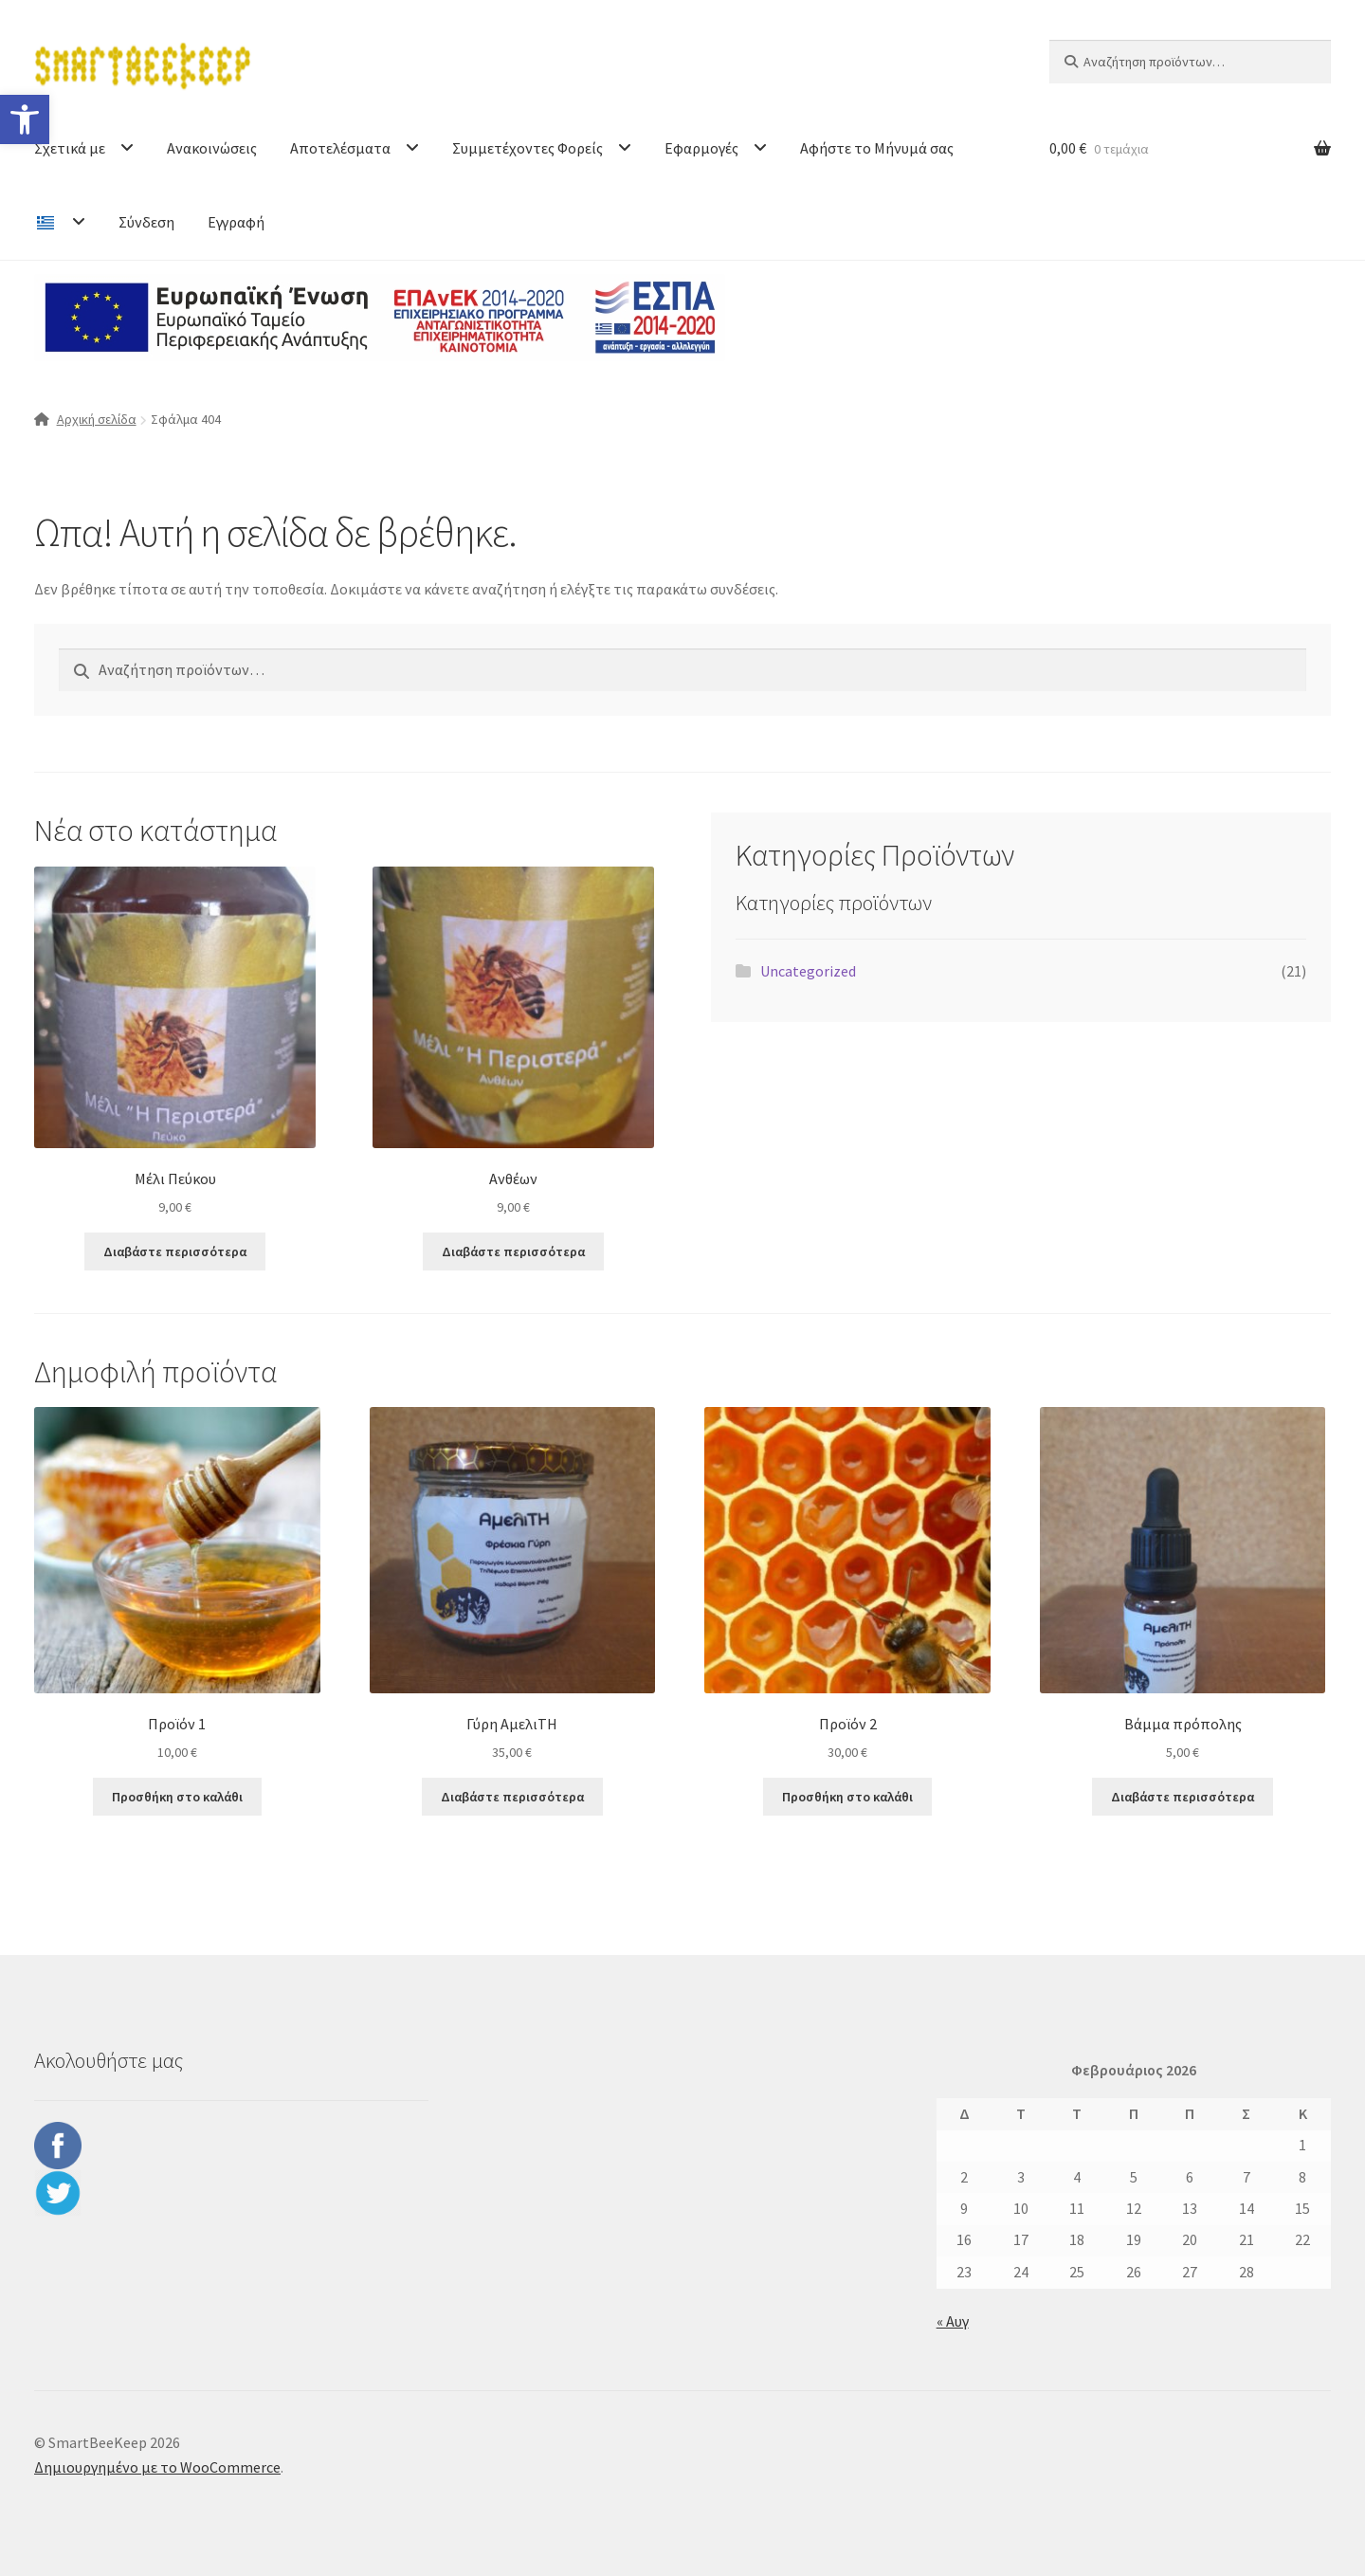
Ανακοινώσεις (212, 147)
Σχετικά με (69, 147)
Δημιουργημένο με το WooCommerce (157, 2466)
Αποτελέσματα (340, 147)
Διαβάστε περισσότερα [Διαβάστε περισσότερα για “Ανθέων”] (513, 1251)
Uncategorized (808, 970)
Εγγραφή (236, 221)
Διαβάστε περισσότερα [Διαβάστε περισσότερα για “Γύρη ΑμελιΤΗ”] (512, 1796)
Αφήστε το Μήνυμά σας (877, 147)
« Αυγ (953, 2320)
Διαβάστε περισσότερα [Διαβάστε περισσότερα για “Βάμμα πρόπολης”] (1182, 1796)
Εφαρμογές (701, 147)
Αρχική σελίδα (96, 419)
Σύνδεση (146, 221)
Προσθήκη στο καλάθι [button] (177, 1796)
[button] (24, 119)
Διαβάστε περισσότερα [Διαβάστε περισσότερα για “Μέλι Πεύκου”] (174, 1251)
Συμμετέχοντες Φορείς (527, 147)
